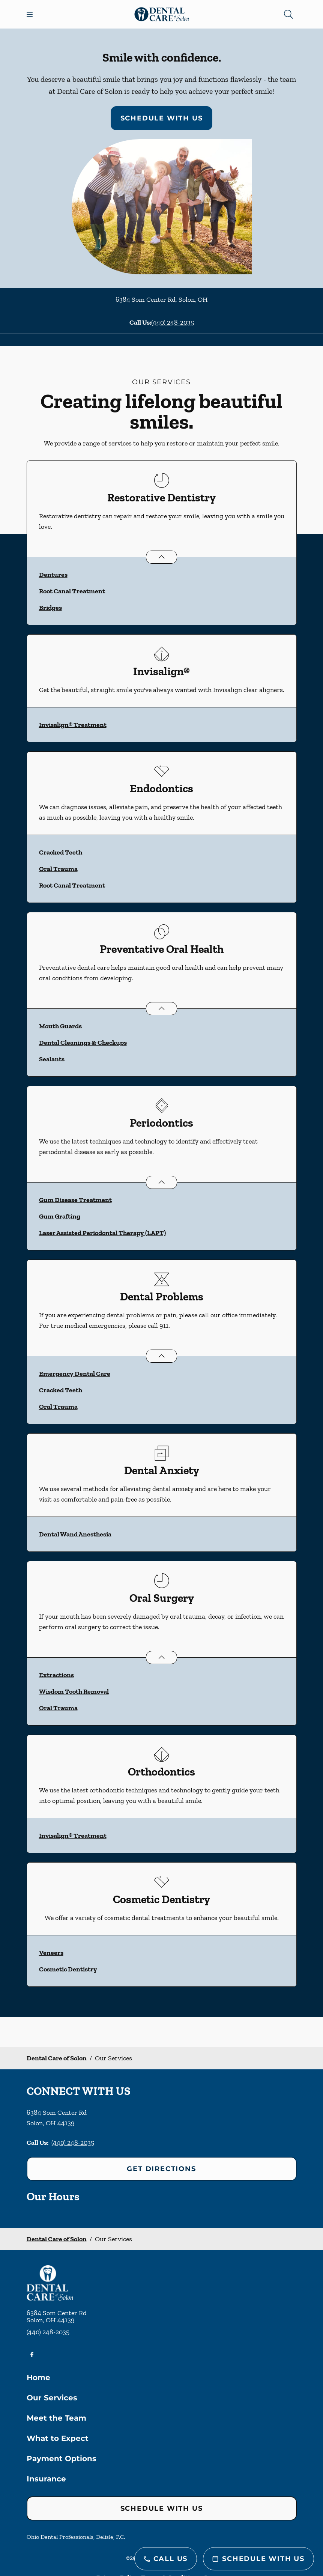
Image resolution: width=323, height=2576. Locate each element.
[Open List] (161, 557)
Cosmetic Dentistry (68, 1969)
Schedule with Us (161, 118)
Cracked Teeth (60, 852)
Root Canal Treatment (72, 591)
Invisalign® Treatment (73, 725)
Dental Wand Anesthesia (75, 1534)
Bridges (50, 607)
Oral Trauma (58, 869)
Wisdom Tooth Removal (74, 1691)
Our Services (52, 2397)
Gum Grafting (59, 1216)
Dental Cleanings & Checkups (83, 1042)
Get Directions (161, 2169)
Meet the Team (56, 2418)
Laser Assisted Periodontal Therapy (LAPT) (102, 1233)
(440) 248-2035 (172, 322)
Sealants (52, 1059)
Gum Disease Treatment (75, 1200)
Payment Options (61, 2458)
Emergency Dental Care (74, 1373)
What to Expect (58, 2438)
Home (38, 2377)
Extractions (56, 1675)
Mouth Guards (60, 1026)
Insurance (46, 2478)
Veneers (51, 1953)
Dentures (53, 574)
